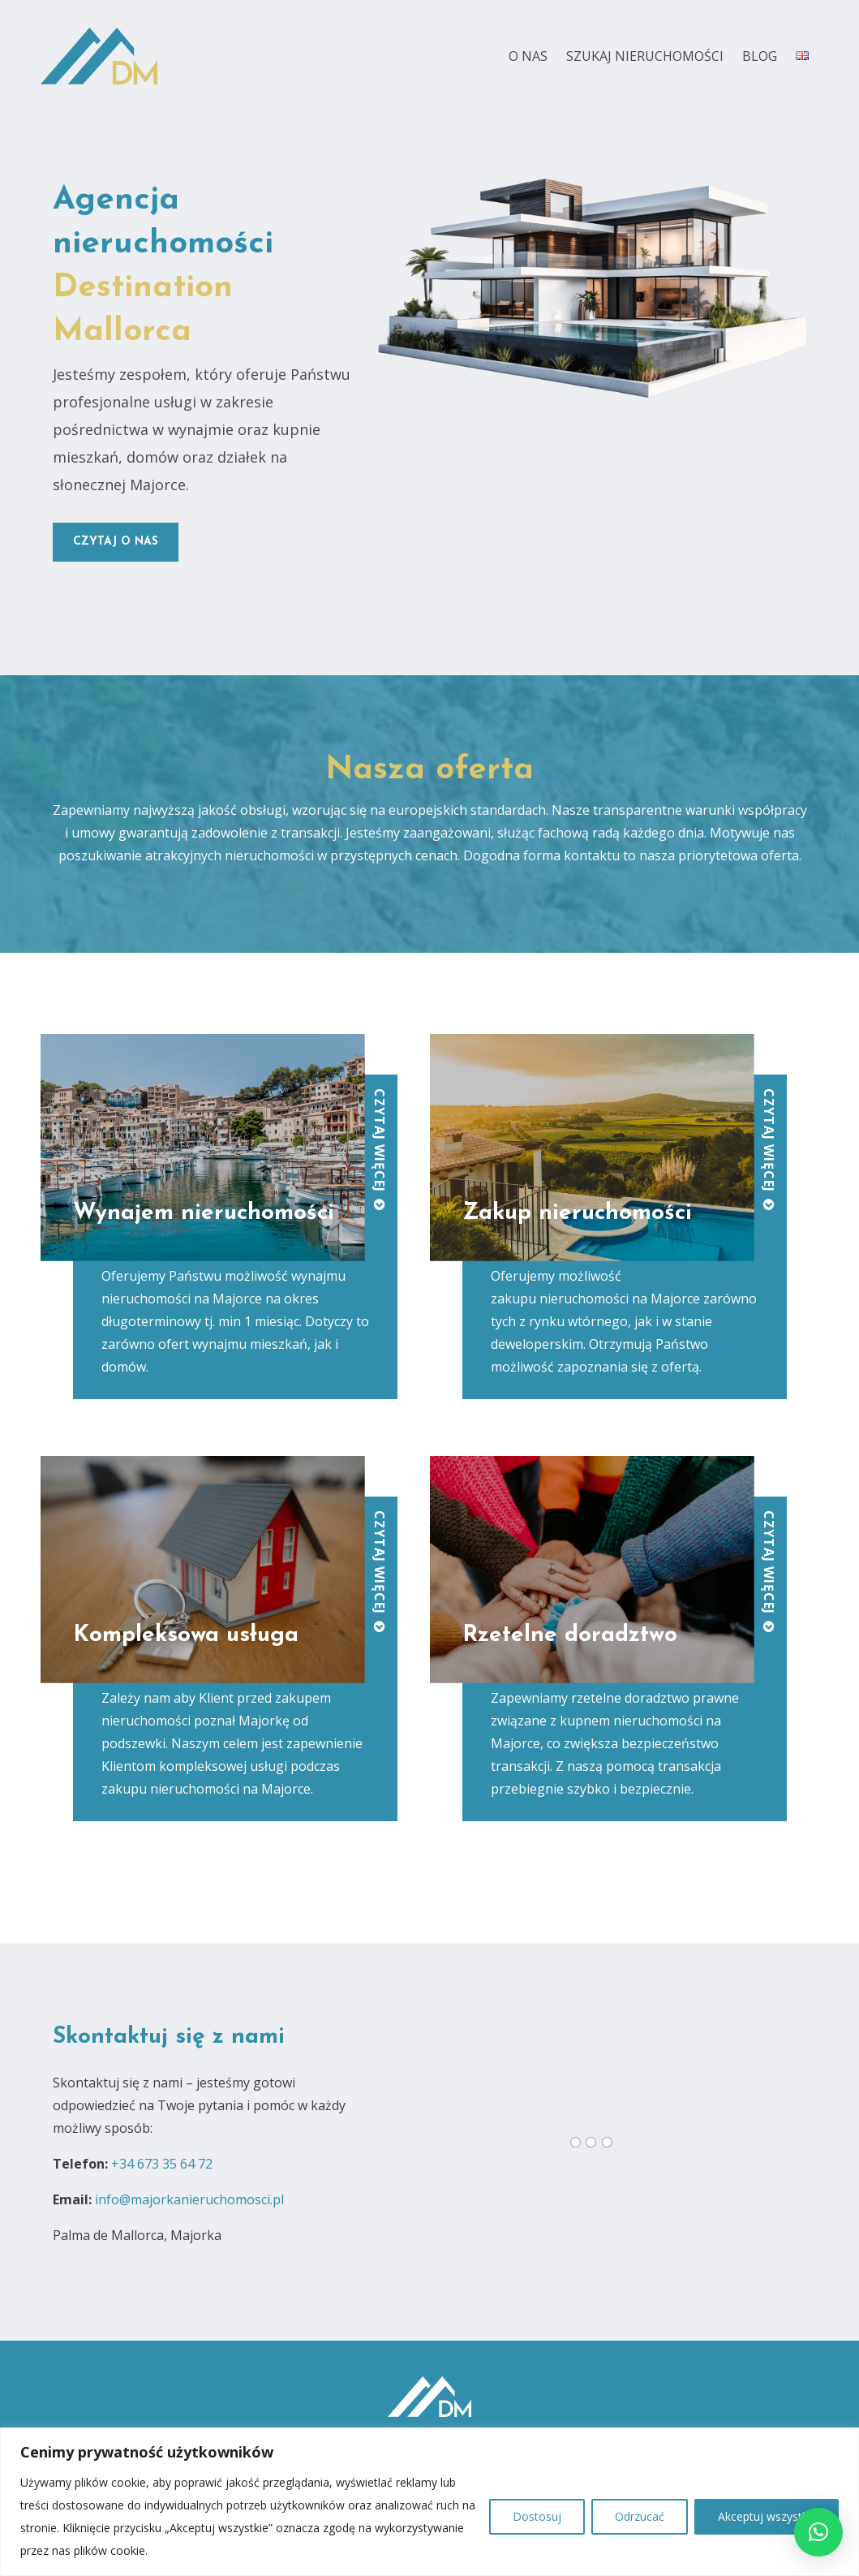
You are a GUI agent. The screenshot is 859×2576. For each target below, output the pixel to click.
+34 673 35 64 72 (162, 2164)
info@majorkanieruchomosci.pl (189, 2199)
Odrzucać (639, 2516)
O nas (528, 56)
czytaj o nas (115, 542)
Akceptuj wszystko (766, 2516)
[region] (429, 2501)
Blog (759, 56)
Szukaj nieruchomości (645, 56)
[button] (818, 2532)
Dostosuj (537, 2516)
